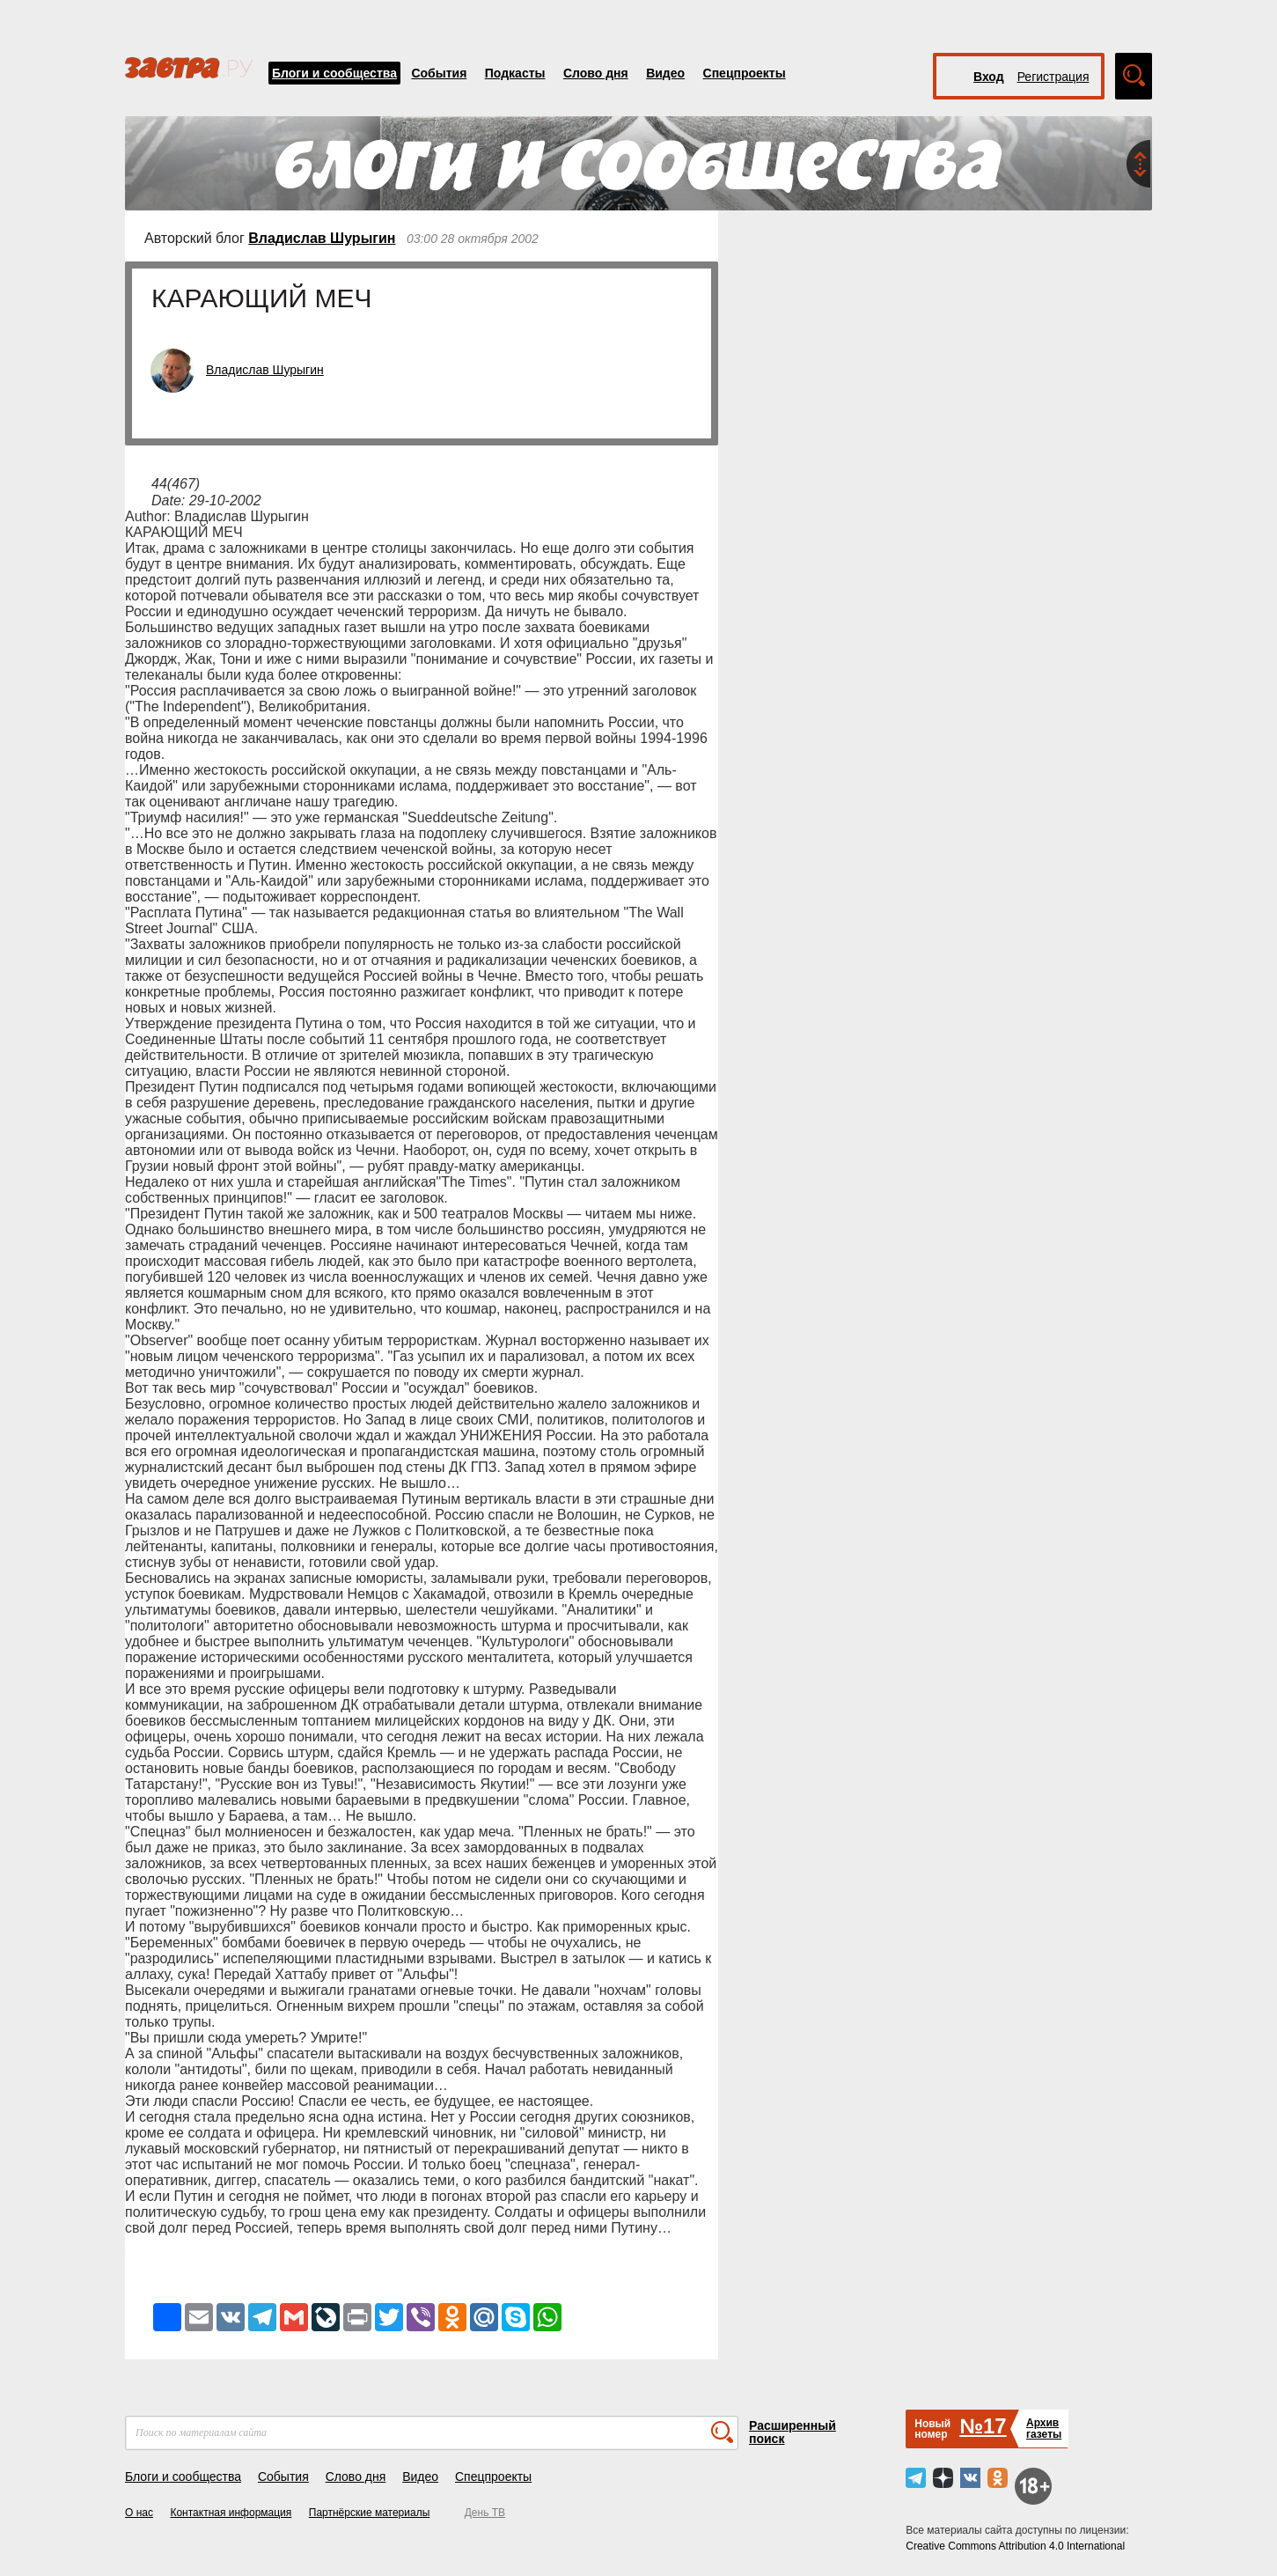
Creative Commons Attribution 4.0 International (1015, 2546)
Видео (665, 73)
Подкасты (515, 73)
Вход (988, 77)
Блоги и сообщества (334, 73)
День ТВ (485, 2512)
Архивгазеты (1043, 2428)
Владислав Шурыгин (321, 238)
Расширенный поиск (792, 2432)
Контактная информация (230, 2512)
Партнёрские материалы (369, 2512)
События (438, 73)
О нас (139, 2512)
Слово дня (595, 73)
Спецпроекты (744, 73)
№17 (982, 2426)
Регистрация (1053, 77)
